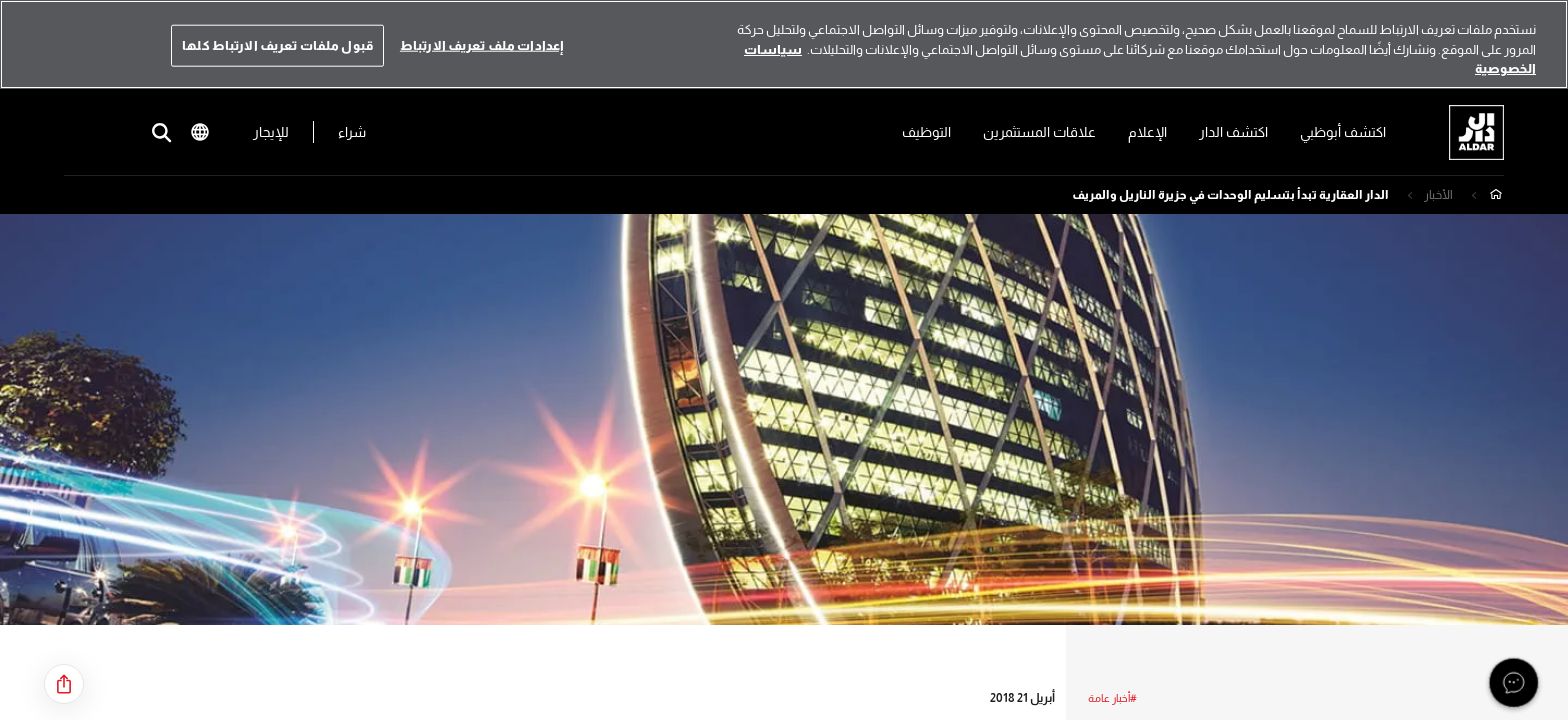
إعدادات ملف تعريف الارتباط (481, 45)
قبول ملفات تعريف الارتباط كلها (277, 45)
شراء (359, 132)
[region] (784, 44)
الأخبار (1438, 195)
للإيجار (278, 132)
